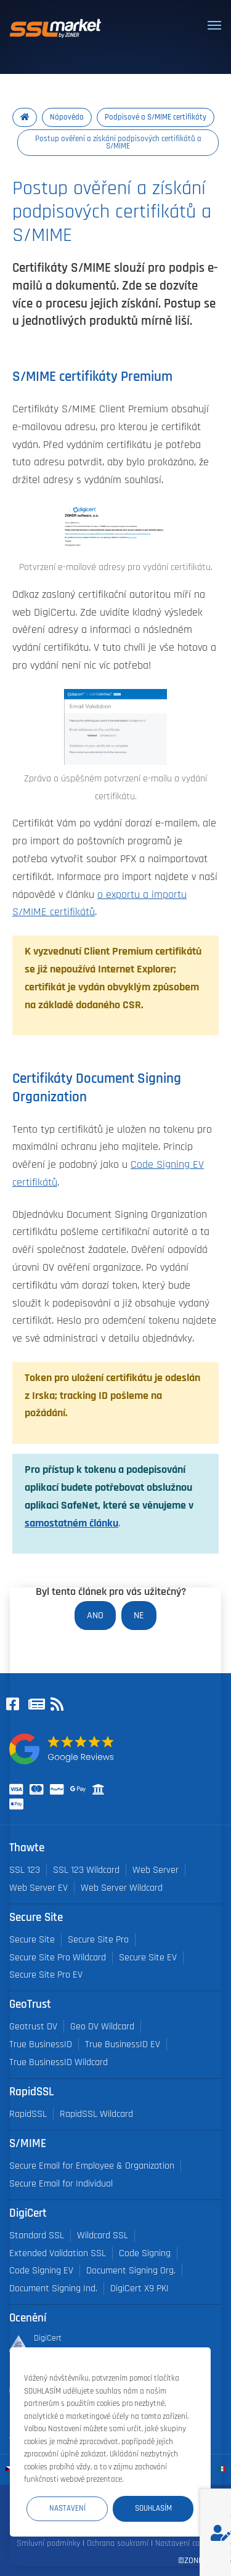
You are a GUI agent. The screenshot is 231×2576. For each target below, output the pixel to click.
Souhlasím (153, 2508)
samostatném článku (71, 1523)
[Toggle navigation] (214, 25)
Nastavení (67, 2508)
